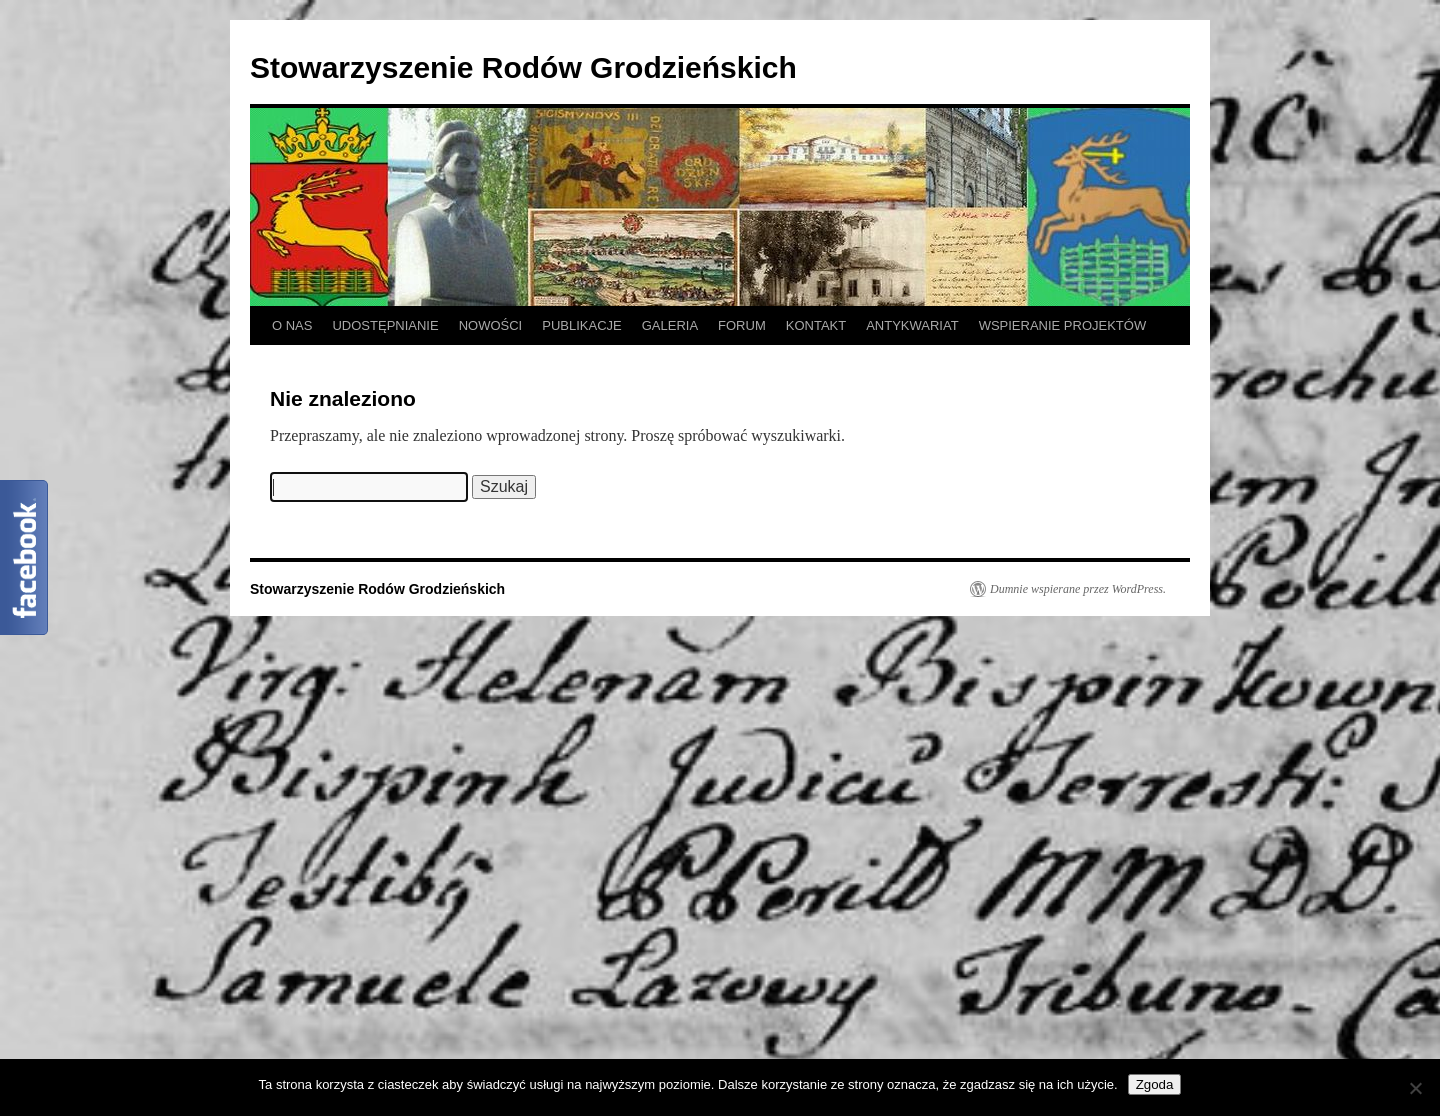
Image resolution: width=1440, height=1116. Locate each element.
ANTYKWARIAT (912, 325)
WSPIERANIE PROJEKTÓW (1063, 325)
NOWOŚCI (491, 325)
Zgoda (1155, 1084)
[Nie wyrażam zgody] (1415, 1088)
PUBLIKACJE (581, 325)
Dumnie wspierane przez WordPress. (1078, 589)
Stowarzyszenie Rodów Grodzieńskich (523, 67)
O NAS (292, 325)
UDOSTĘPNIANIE (385, 325)
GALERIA (670, 325)
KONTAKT (816, 325)
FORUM (742, 325)
